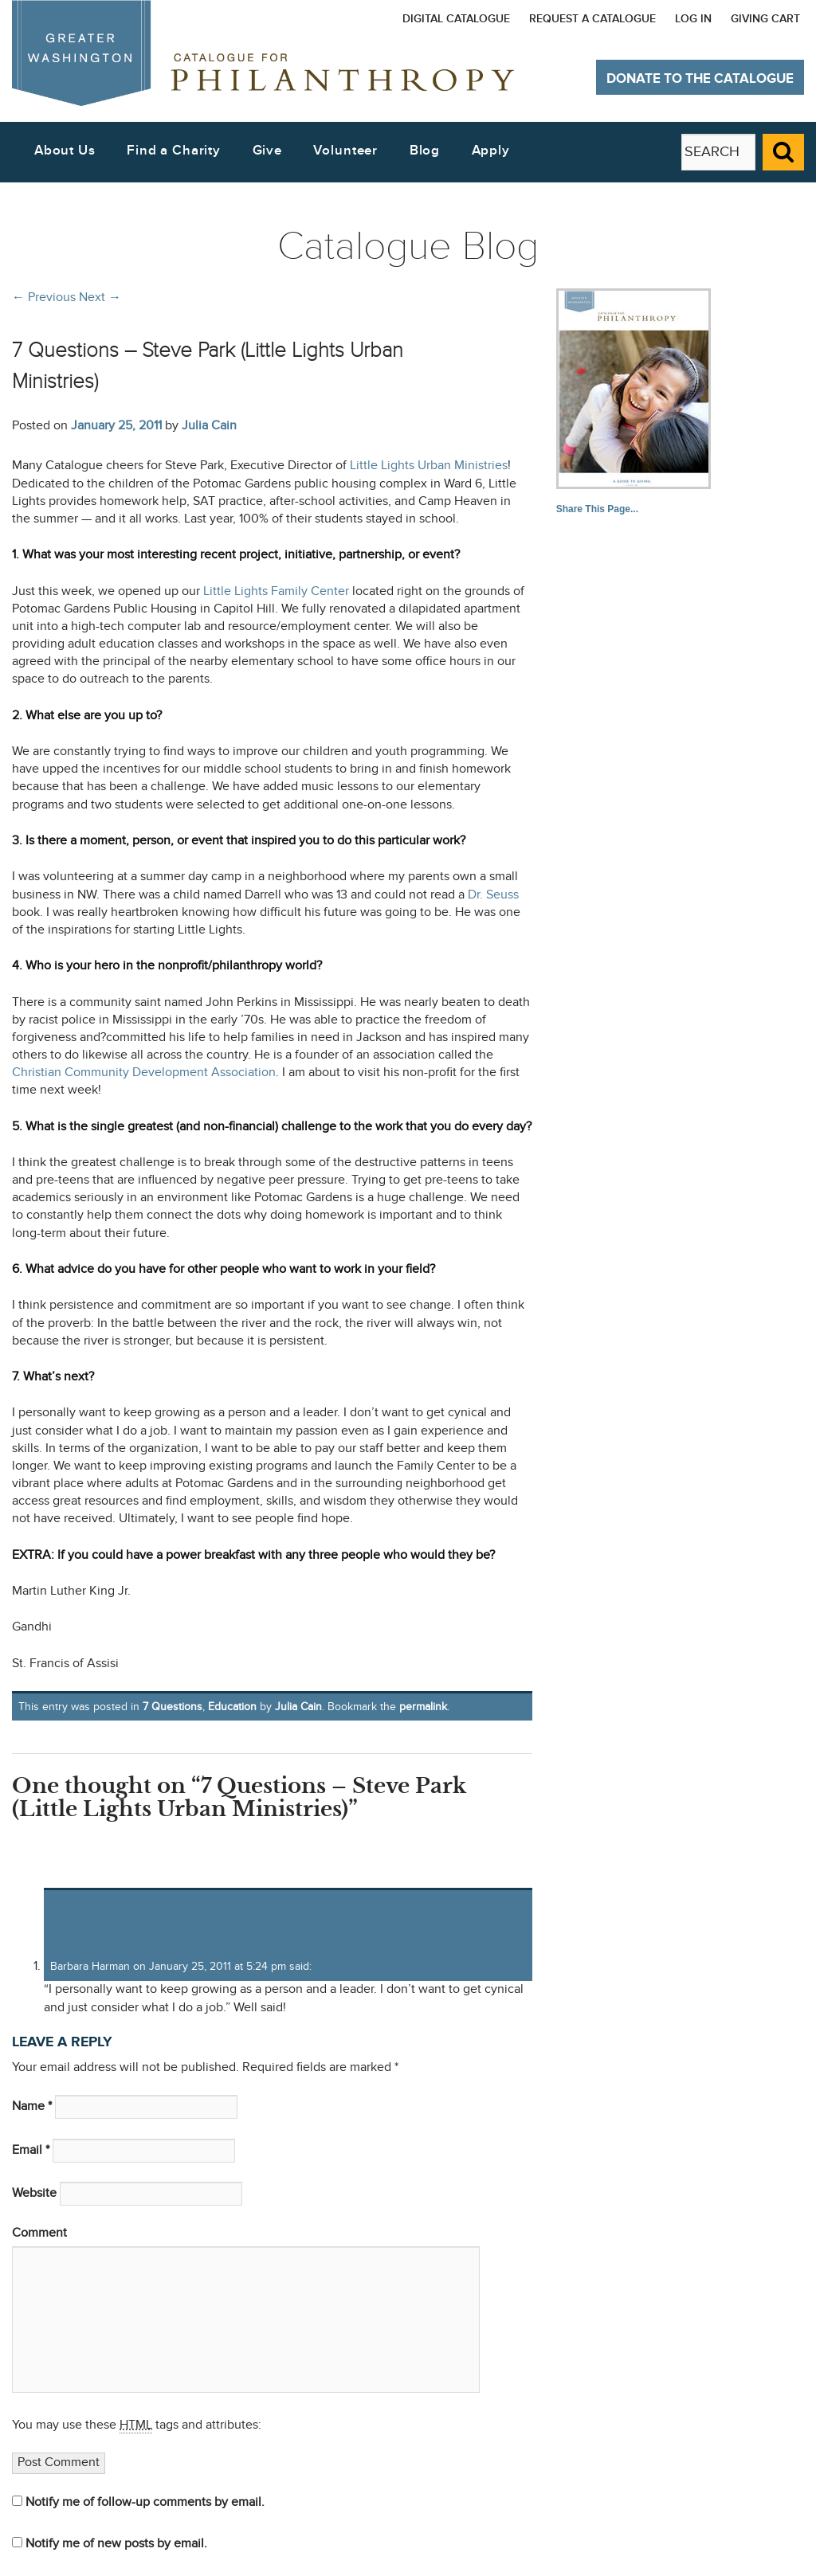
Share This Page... (597, 509)
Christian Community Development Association (144, 1072)
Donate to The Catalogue (700, 79)
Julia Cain (209, 425)
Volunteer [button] (345, 151)
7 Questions (172, 1706)
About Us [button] (65, 151)
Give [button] (267, 151)
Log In (693, 18)
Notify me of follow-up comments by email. (145, 2502)
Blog (425, 151)
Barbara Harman (90, 1966)
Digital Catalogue (456, 18)
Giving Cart (765, 18)
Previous (44, 297)
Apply (491, 151)
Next (100, 297)
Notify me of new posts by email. (116, 2543)
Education (232, 1706)
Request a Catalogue (592, 18)
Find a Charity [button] (174, 151)
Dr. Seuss (493, 894)
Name (32, 2106)
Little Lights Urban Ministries (429, 465)
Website (34, 2193)
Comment (39, 2233)
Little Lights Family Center (276, 591)
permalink (423, 1706)
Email (30, 2150)
